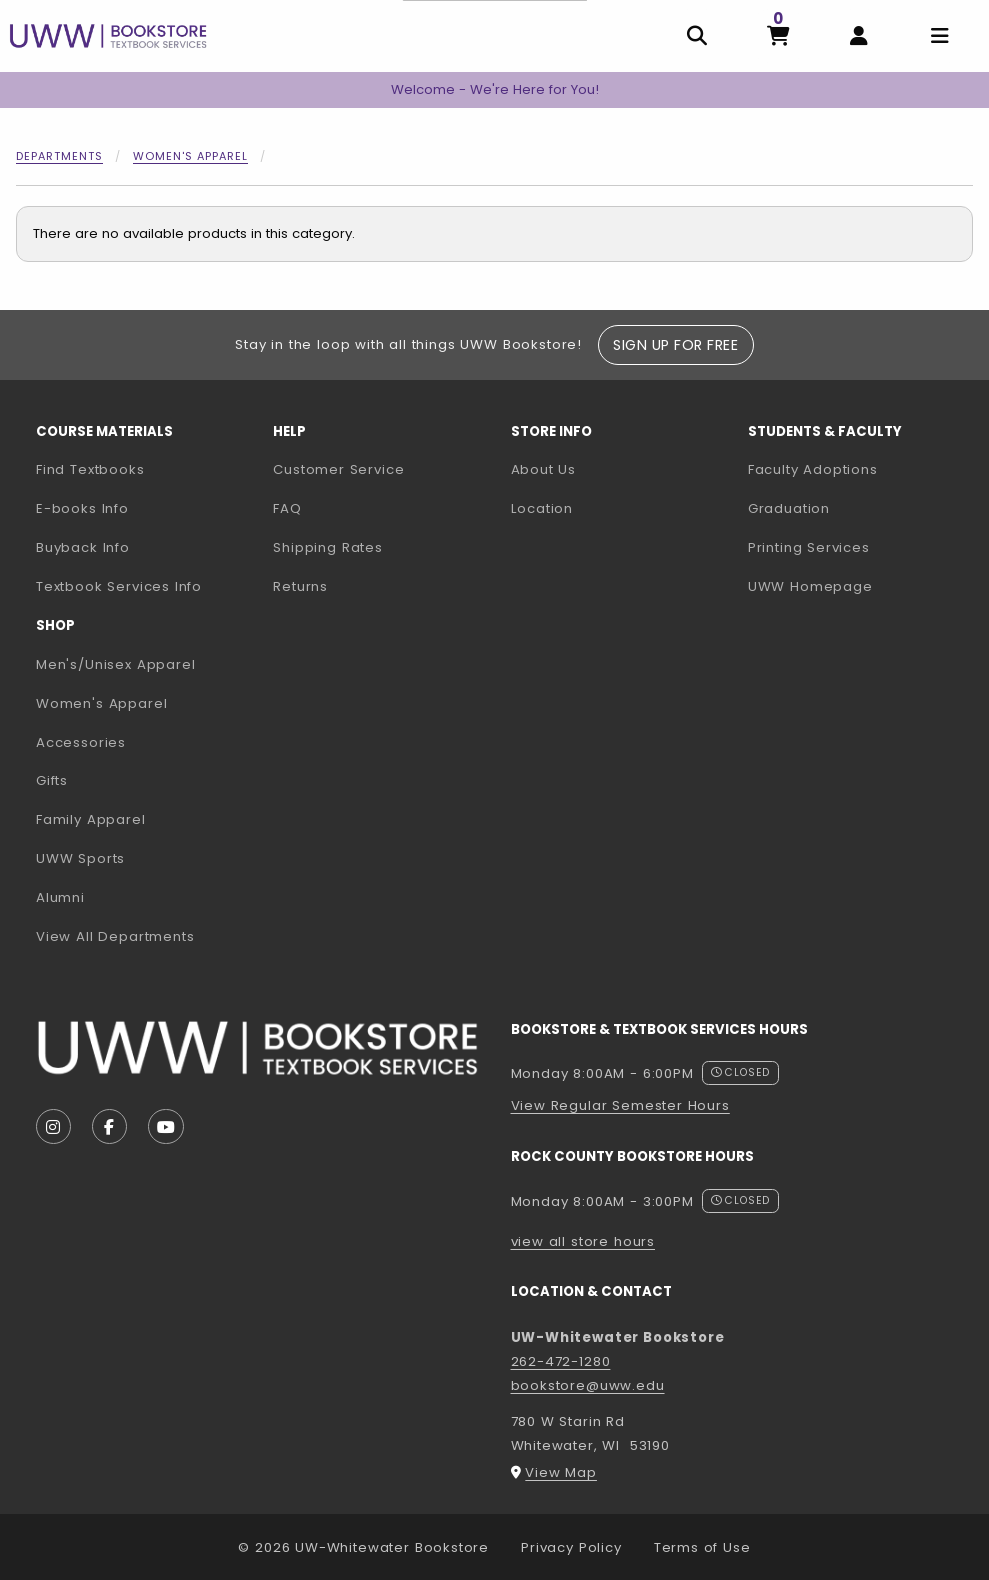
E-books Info (82, 508)
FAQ (287, 508)
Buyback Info (83, 547)
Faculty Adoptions (858, 469)
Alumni (60, 897)
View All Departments (115, 936)
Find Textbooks (90, 469)
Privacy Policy (571, 1547)
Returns (300, 586)
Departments (59, 156)
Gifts (52, 780)
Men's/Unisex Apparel (116, 664)
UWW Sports (80, 858)
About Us (544, 469)
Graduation (789, 508)
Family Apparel (91, 819)
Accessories (81, 742)
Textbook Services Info (146, 586)
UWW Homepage (858, 586)
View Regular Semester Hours (620, 1105)
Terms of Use (702, 1547)
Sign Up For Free (675, 345)
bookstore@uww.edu (588, 1385)
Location (542, 508)
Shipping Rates (328, 547)
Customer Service (338, 469)
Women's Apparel (190, 156)
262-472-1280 (561, 1361)
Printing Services (858, 547)
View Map (561, 1472)
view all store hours (583, 1241)
